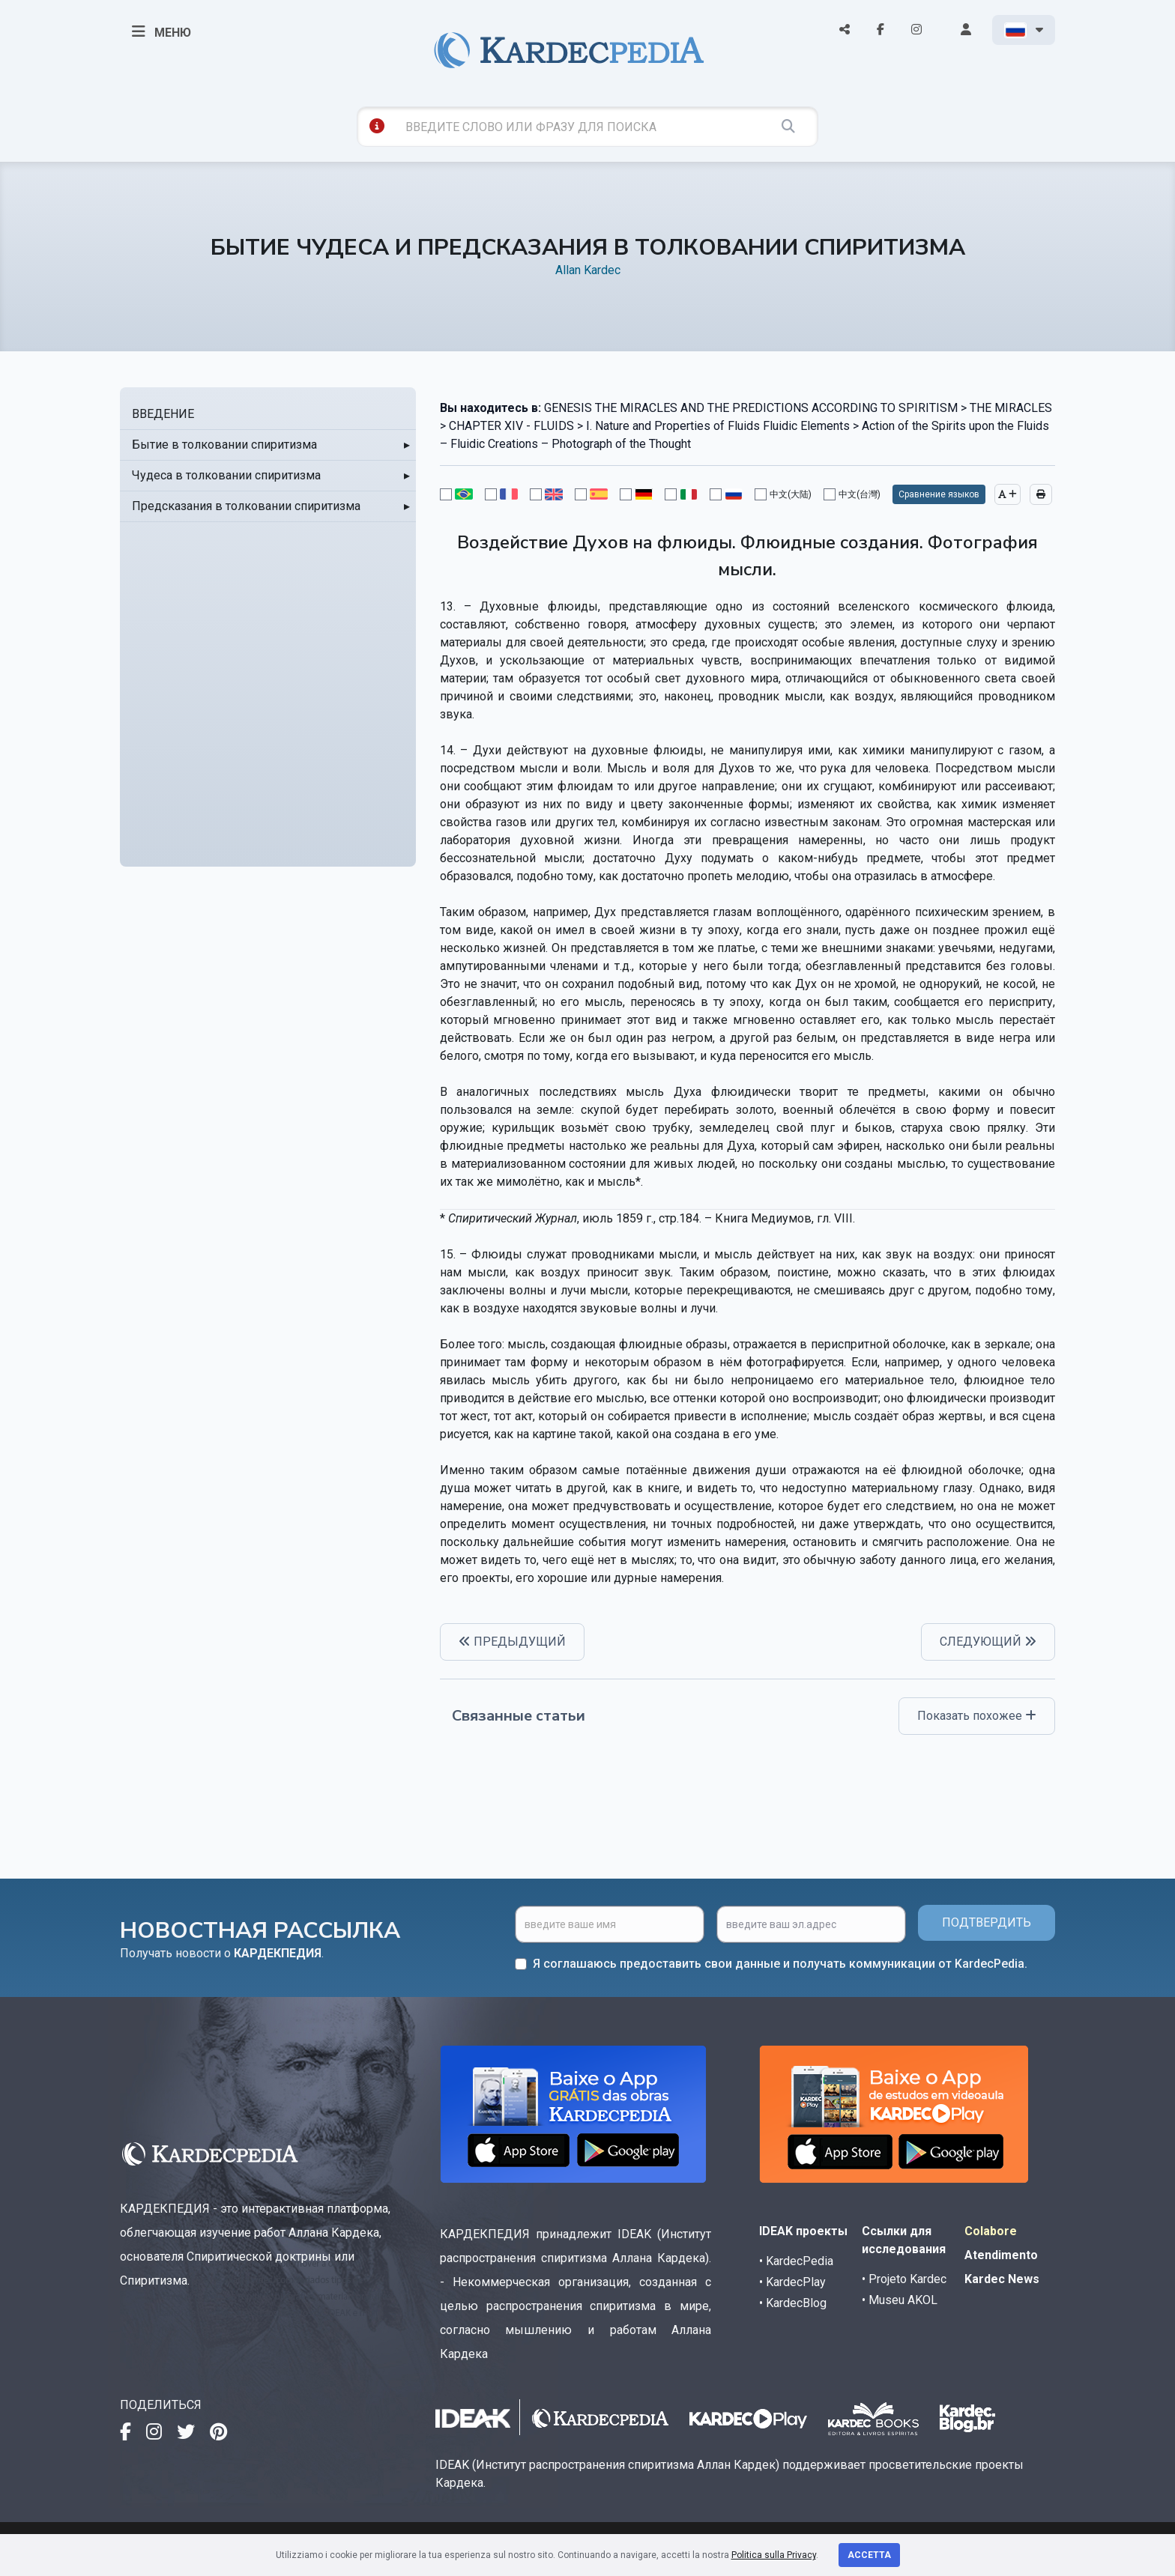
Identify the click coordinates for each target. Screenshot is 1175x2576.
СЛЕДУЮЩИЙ (988, 1641)
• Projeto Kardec (904, 2279)
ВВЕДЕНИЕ (163, 414)
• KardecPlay (792, 2282)
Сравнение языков (938, 494)
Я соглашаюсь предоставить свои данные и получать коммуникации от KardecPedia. (780, 1964)
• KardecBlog (793, 2303)
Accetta (869, 2555)
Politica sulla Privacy (773, 2555)
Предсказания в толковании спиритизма (246, 506)
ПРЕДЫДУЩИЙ (512, 1641)
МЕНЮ (161, 31)
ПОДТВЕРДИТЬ (986, 1922)
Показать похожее (976, 1716)
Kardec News (1001, 2279)
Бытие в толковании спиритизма (224, 444)
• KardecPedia (796, 2261)
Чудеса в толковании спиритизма (226, 475)
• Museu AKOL (899, 2300)
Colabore (990, 2231)
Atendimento (1001, 2255)
